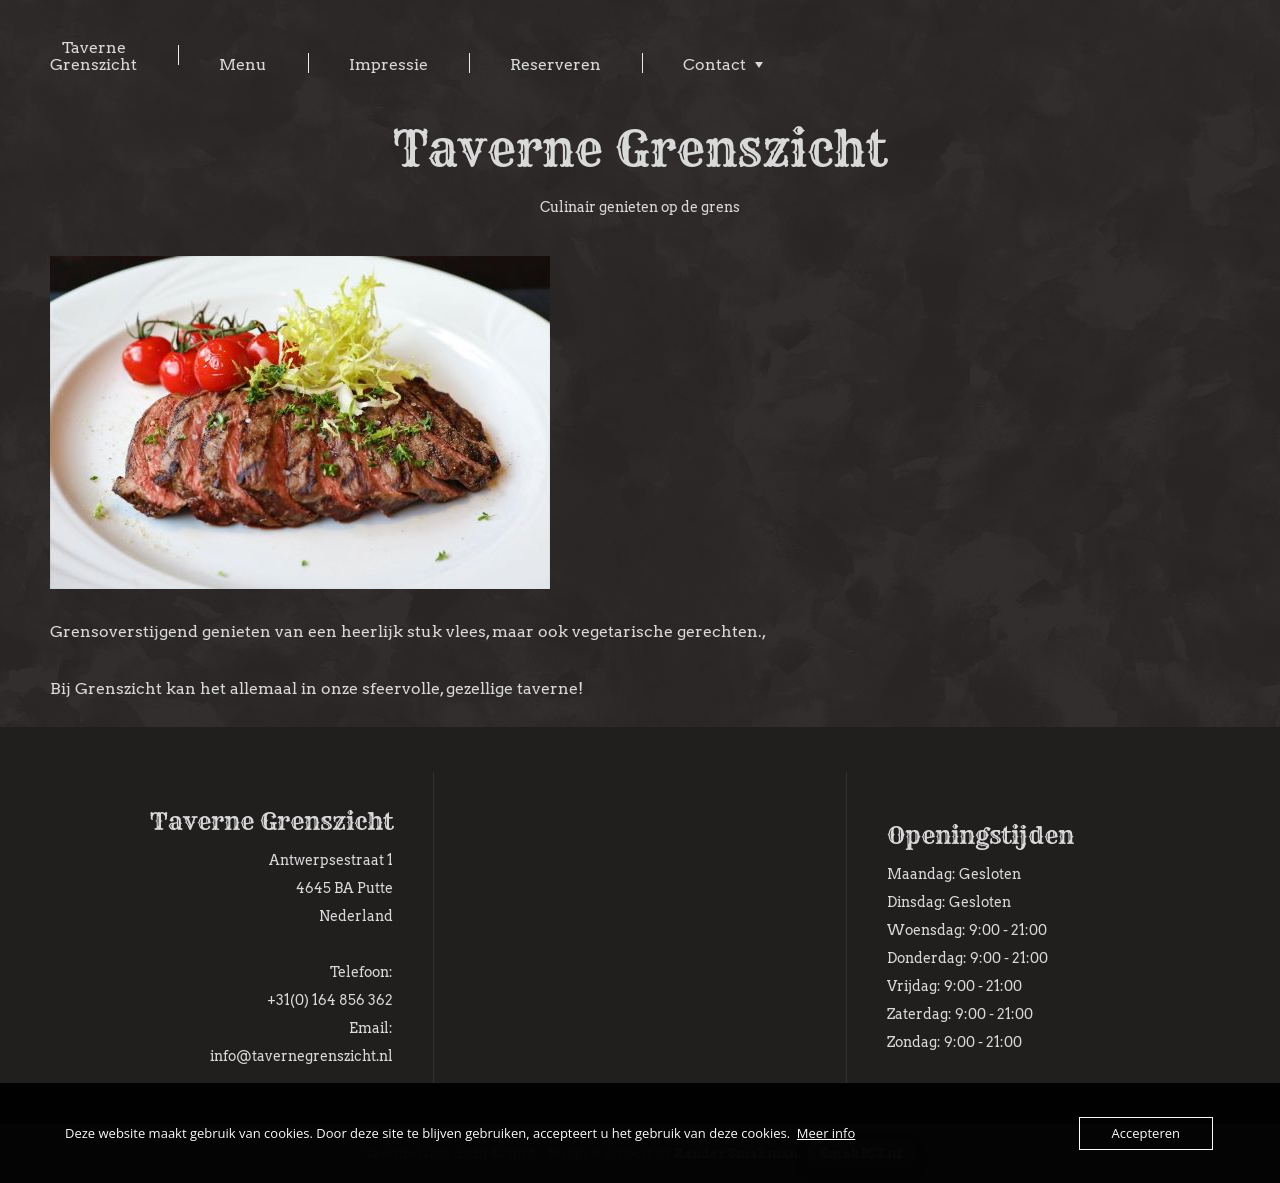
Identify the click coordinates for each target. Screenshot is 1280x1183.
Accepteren (1146, 1133)
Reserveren (555, 64)
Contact (714, 64)
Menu (243, 64)
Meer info (826, 1133)
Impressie (388, 64)
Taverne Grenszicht (93, 56)
